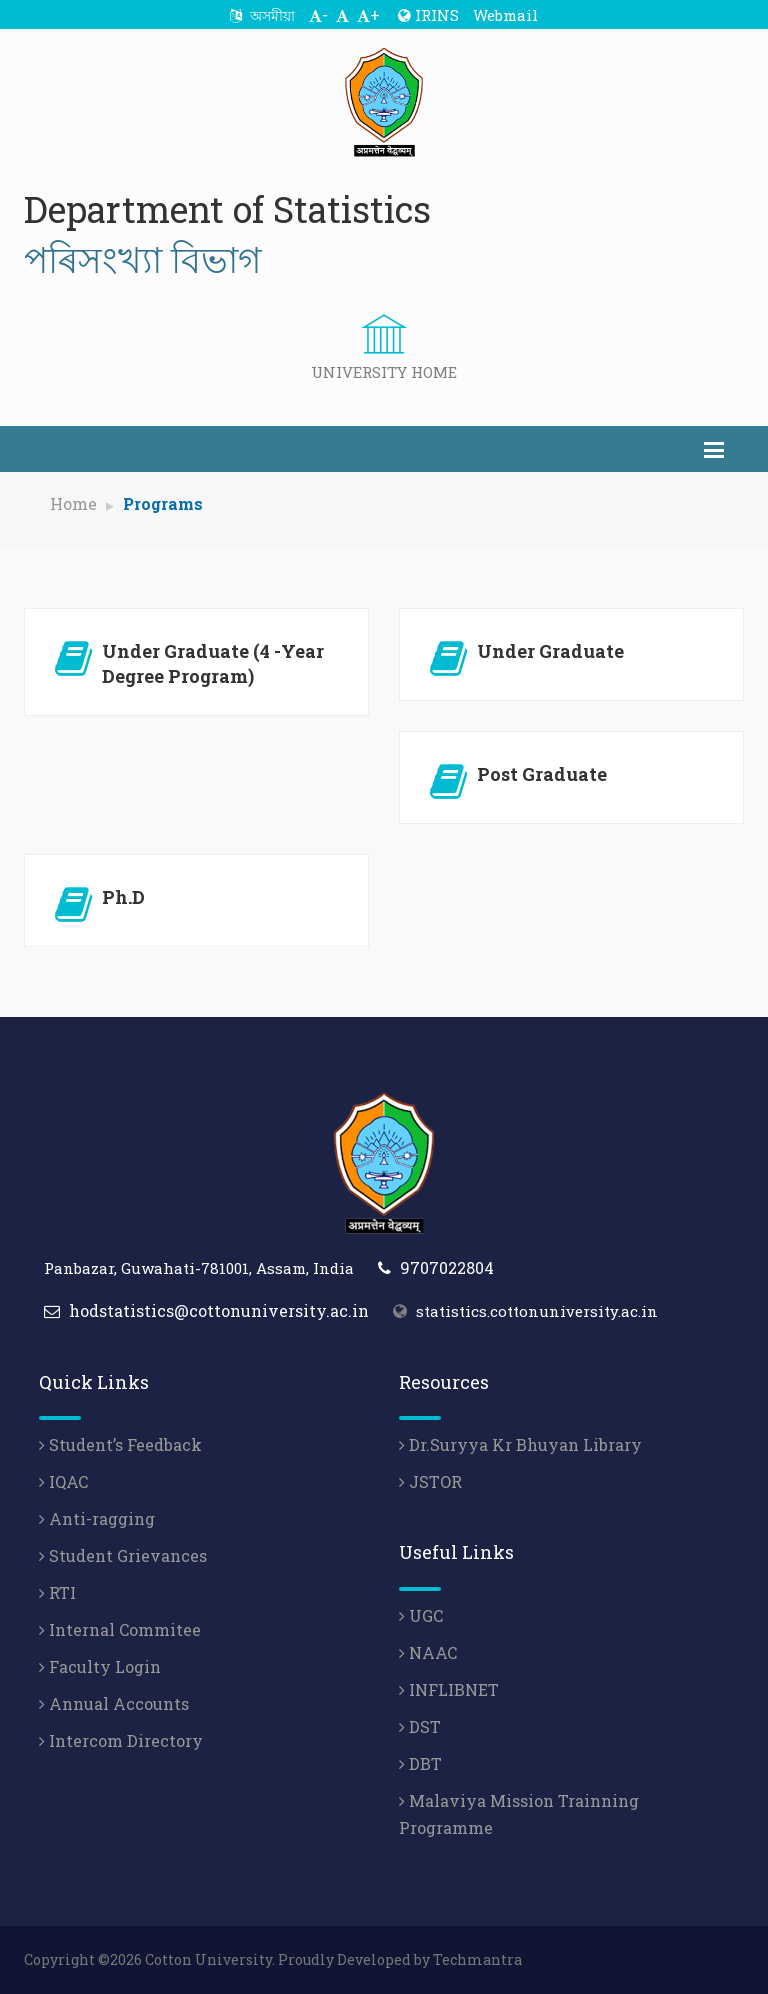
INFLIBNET (449, 1689)
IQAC (63, 1481)
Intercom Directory (121, 1740)
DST (420, 1726)
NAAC (428, 1652)
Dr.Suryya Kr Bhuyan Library (520, 1444)
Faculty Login (100, 1666)
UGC (421, 1615)
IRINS (428, 15)
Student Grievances (123, 1555)
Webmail (505, 15)
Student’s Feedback (120, 1444)
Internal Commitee (120, 1629)
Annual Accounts (114, 1703)
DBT (420, 1763)
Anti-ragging (97, 1518)
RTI (57, 1592)
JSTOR (430, 1481)
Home (73, 503)
